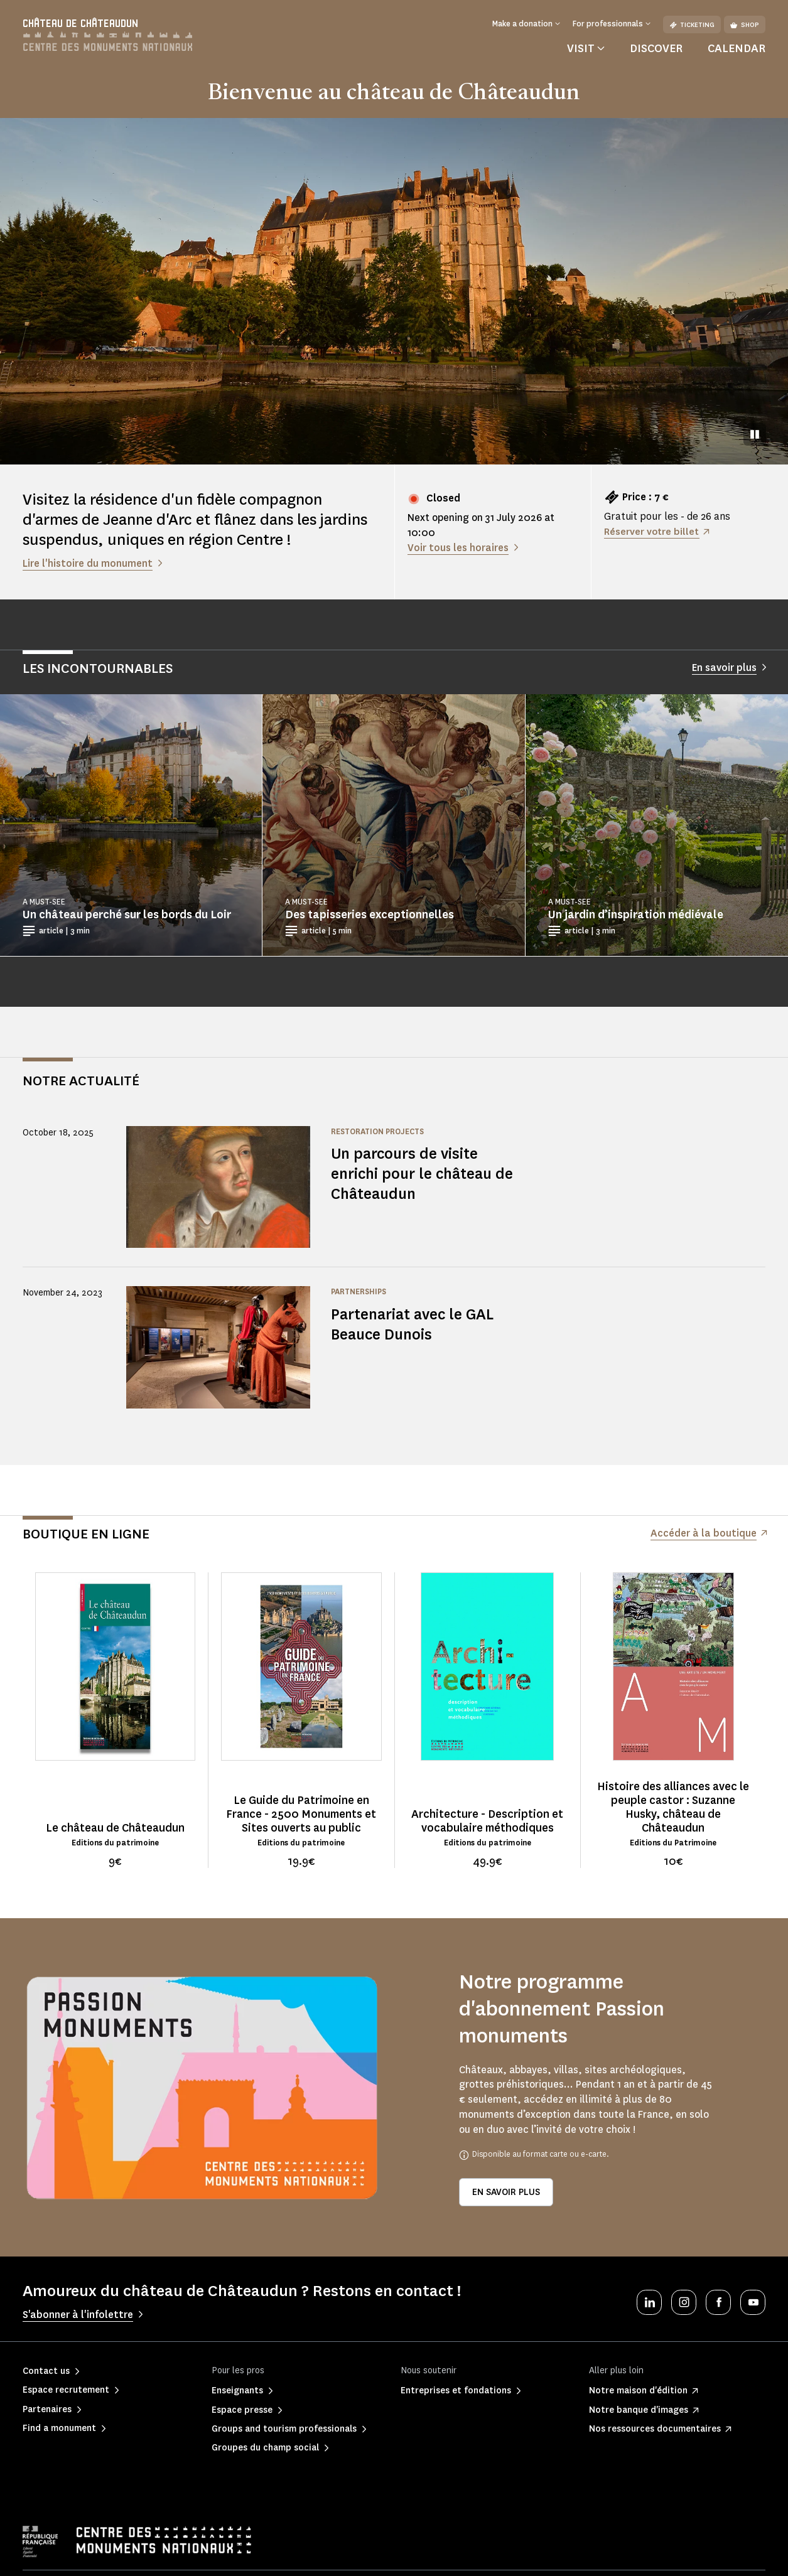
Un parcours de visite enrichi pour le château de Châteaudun (415, 1173)
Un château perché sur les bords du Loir (127, 914)
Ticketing (692, 25)
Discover (656, 48)
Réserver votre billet (652, 531)
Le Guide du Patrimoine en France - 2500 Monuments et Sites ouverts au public (301, 1814)
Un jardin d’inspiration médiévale (635, 914)
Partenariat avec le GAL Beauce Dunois (416, 1324)
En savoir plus (506, 2192)
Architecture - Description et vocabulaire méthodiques (487, 1821)
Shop (744, 25)
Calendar (736, 48)
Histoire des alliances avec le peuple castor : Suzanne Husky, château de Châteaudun (673, 1807)
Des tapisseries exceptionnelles (369, 914)
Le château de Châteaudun (115, 1828)
